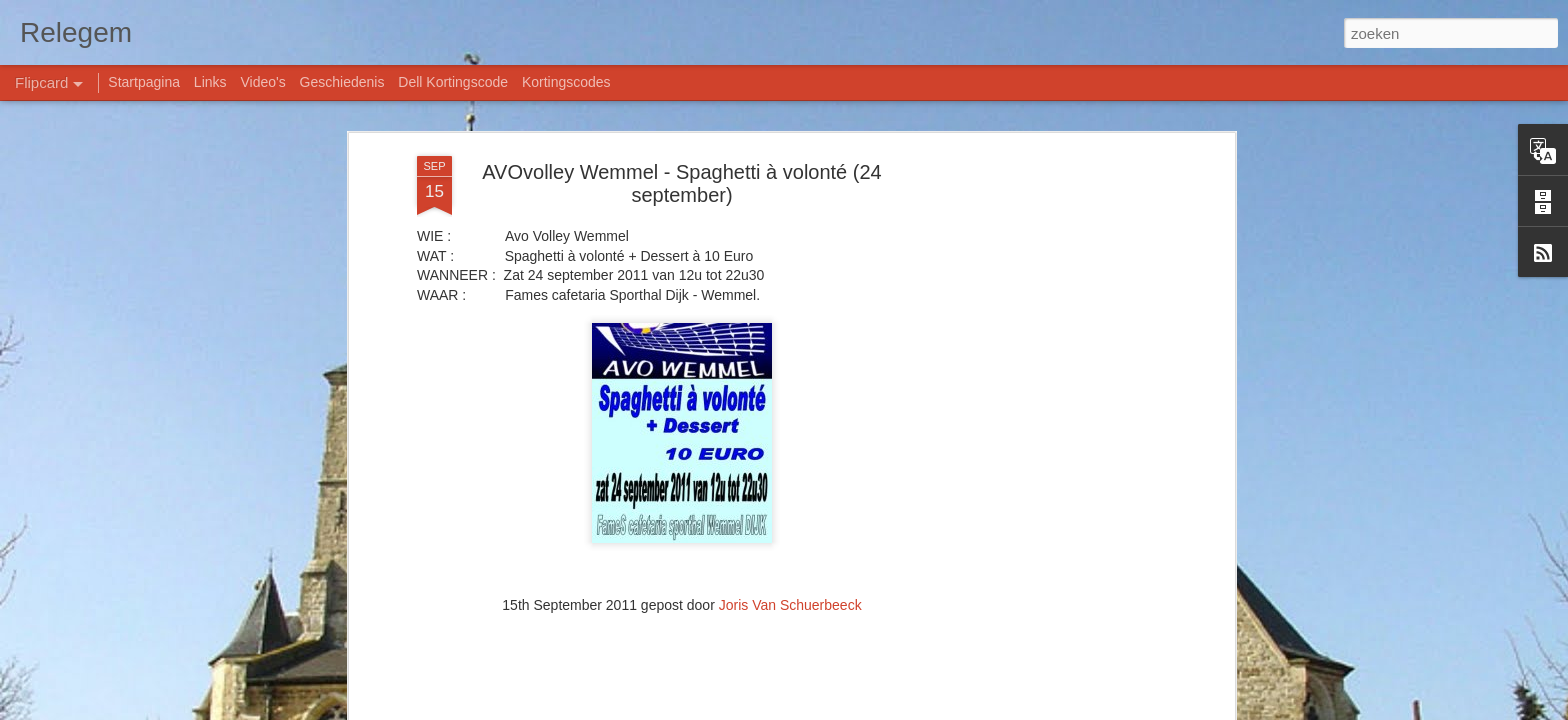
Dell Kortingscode (453, 82)
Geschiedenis (342, 82)
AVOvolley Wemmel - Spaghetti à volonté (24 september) (681, 183)
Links (210, 82)
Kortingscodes (566, 82)
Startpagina (144, 82)
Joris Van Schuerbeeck (790, 605)
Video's (262, 82)
